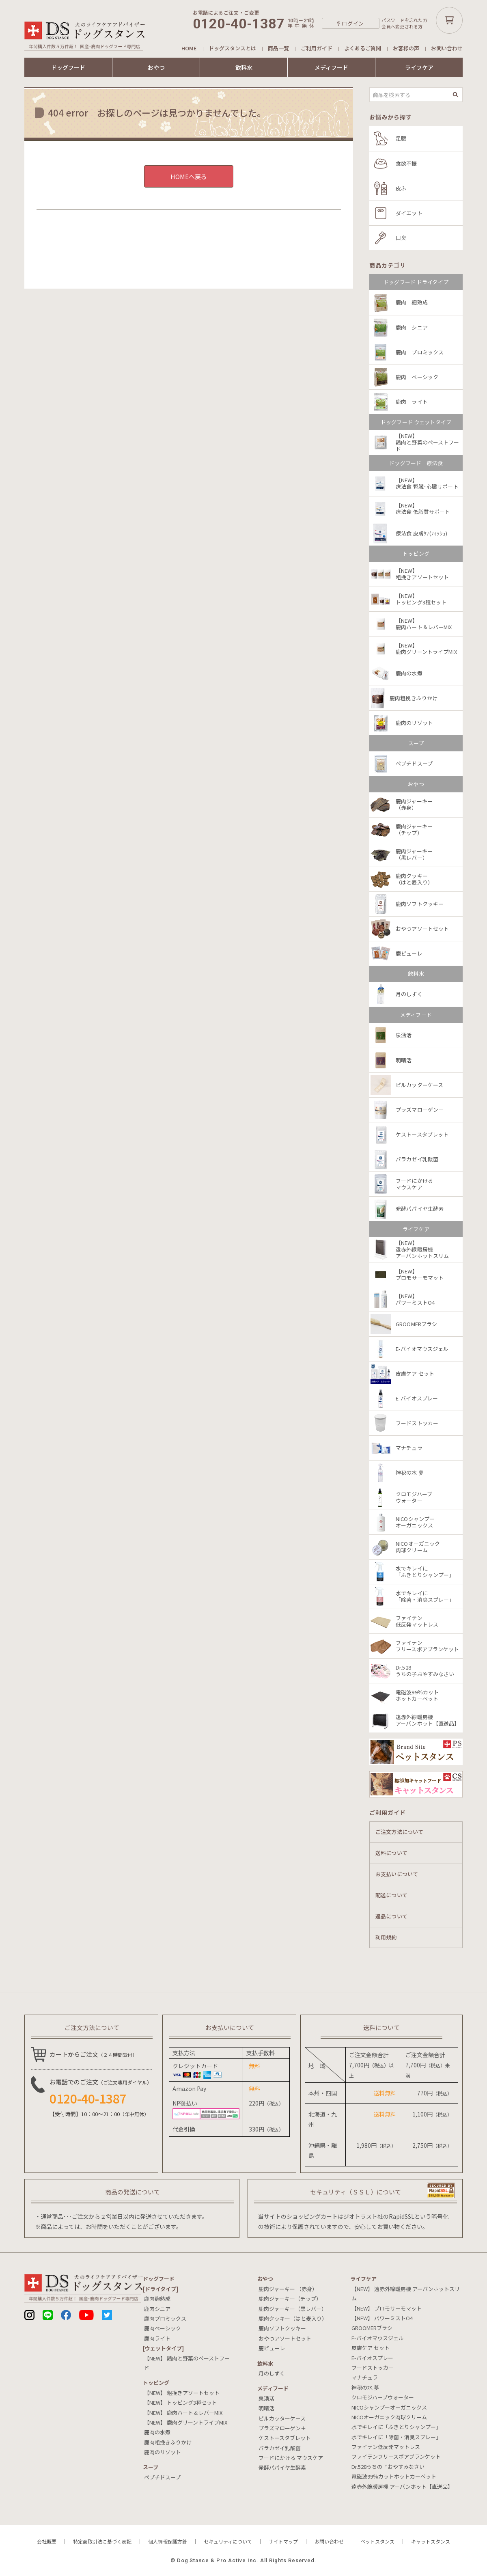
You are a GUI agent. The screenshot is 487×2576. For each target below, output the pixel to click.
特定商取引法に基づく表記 (102, 2541)
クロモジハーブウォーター (382, 2397)
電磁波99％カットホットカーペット (393, 2476)
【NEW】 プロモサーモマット (386, 2308)
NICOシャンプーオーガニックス (389, 2407)
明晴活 (266, 2408)
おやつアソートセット (285, 2338)
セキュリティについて (228, 2541)
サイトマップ (283, 2541)
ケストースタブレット (285, 2438)
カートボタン (449, 20)
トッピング (156, 2382)
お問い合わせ (447, 48)
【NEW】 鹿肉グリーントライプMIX (185, 2422)
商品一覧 (278, 48)
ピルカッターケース (282, 2418)
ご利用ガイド (316, 48)
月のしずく (272, 2373)
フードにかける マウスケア (291, 2458)
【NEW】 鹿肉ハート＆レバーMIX (183, 2412)
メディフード (331, 67)
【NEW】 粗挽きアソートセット (182, 2393)
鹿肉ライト (157, 2338)
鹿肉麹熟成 (157, 2298)
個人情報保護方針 (167, 2541)
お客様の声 (406, 48)
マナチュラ (364, 2377)
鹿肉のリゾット (162, 2452)
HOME (189, 48)
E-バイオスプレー (372, 2358)
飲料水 (243, 67)
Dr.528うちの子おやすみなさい (388, 2466)
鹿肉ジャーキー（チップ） (290, 2298)
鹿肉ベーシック (162, 2328)
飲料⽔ (265, 2363)
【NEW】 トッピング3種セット (180, 2402)
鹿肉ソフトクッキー (282, 2328)
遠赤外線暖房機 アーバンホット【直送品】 (402, 2486)
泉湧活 (266, 2398)
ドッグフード (68, 67)
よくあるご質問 (362, 48)
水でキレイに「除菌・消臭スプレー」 (396, 2437)
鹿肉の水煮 (157, 2432)
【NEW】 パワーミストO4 (382, 2318)
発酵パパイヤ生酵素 (282, 2467)
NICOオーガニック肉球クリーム (389, 2417)
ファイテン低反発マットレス (385, 2447)
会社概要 (46, 2541)
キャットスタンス (430, 2541)
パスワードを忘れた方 (404, 20)
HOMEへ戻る (188, 176)
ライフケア (419, 67)
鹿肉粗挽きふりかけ (168, 2442)
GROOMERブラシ (371, 2328)
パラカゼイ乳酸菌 (280, 2448)
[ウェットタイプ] (163, 2348)
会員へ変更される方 (401, 26)
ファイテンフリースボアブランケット (396, 2456)
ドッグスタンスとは (232, 48)
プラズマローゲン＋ (282, 2428)
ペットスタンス (377, 2541)
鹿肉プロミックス (165, 2318)
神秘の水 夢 (365, 2387)
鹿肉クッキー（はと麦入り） (293, 2318)
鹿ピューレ (272, 2348)
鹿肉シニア (157, 2309)
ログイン (353, 23)
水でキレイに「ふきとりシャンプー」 (396, 2427)
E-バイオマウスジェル (377, 2338)
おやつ (156, 67)
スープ (150, 2467)
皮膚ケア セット (370, 2348)
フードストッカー (372, 2367)
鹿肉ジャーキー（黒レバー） (293, 2309)
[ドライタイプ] (160, 2289)
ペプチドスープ (162, 2477)
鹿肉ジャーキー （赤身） (288, 2289)
